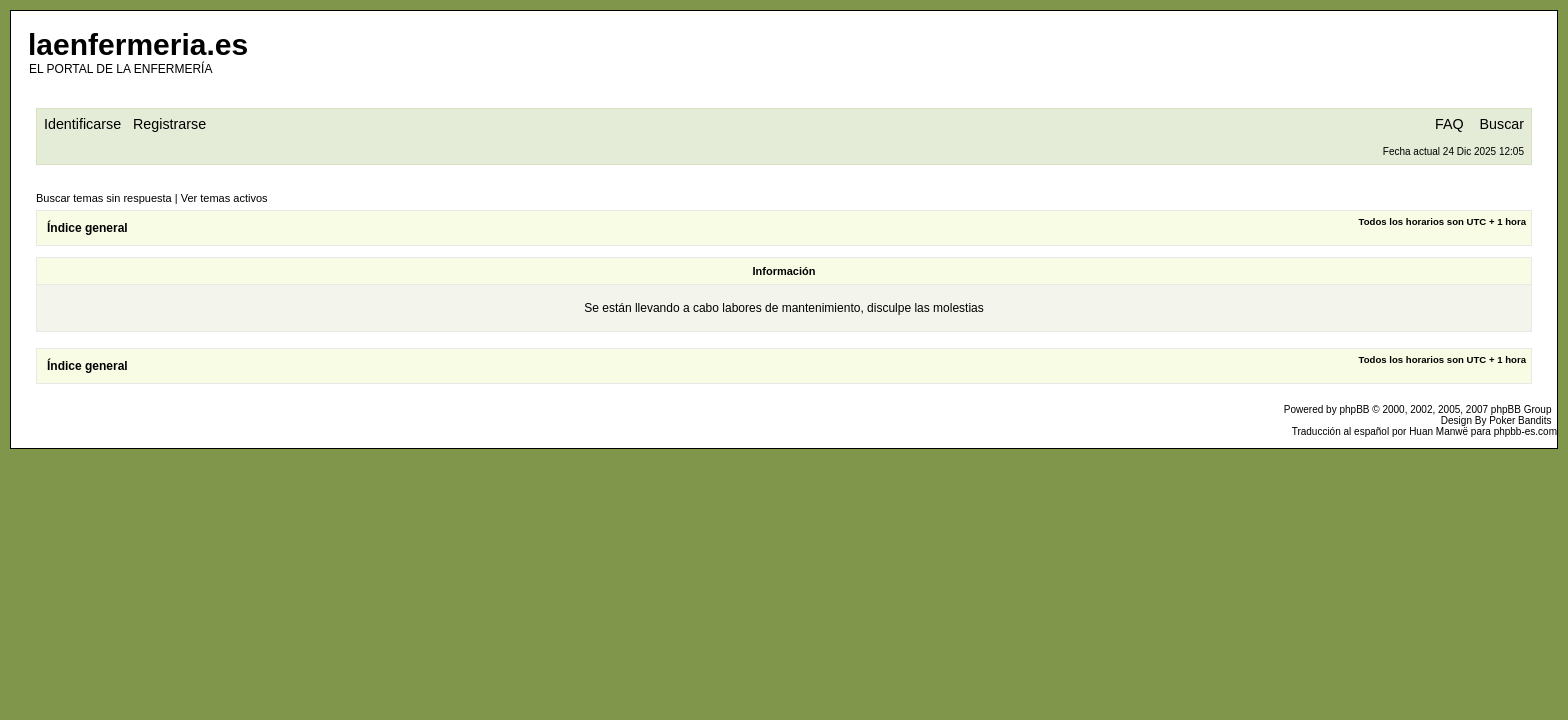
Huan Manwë (1438, 431)
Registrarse (169, 124)
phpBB (1354, 409)
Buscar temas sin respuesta (104, 198)
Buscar (1502, 124)
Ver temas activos (224, 198)
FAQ (1449, 124)
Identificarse (82, 124)
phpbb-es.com (1525, 431)
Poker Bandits (1520, 420)
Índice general (87, 228)
